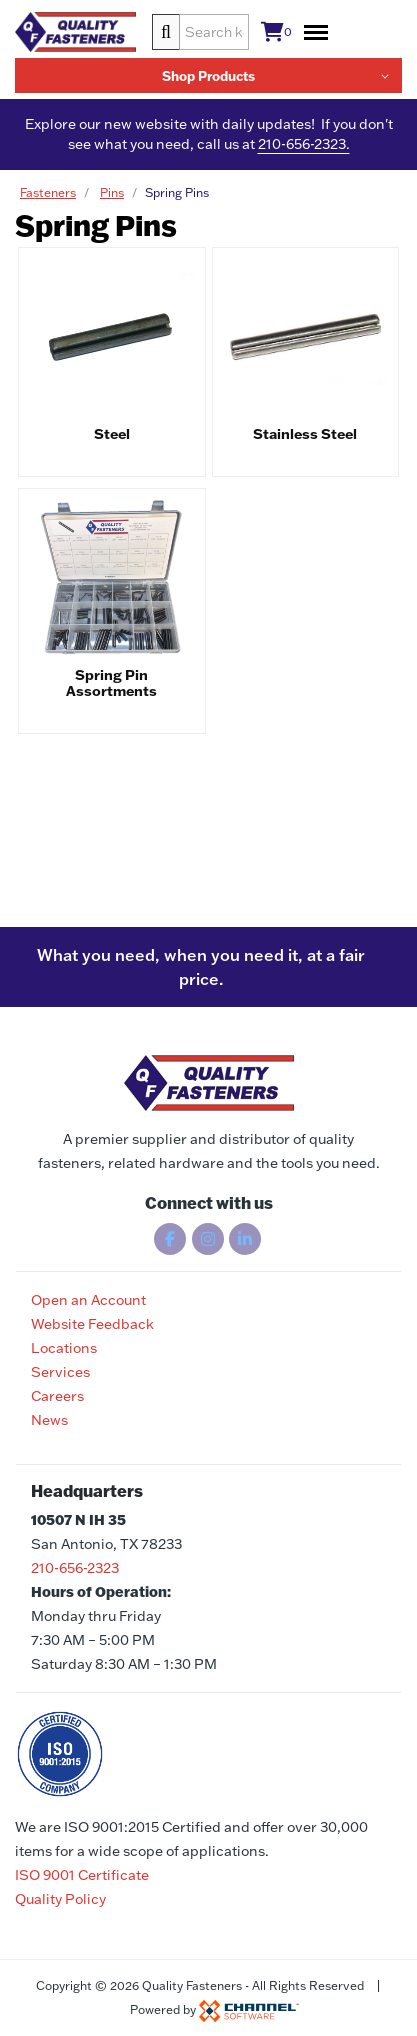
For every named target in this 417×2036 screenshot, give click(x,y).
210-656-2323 (75, 1568)
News (49, 1420)
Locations (64, 1348)
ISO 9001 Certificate (82, 1875)
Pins (112, 192)
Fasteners (48, 192)
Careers (57, 1396)
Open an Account (88, 1300)
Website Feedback (92, 1324)
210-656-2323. (304, 144)
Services (60, 1372)
